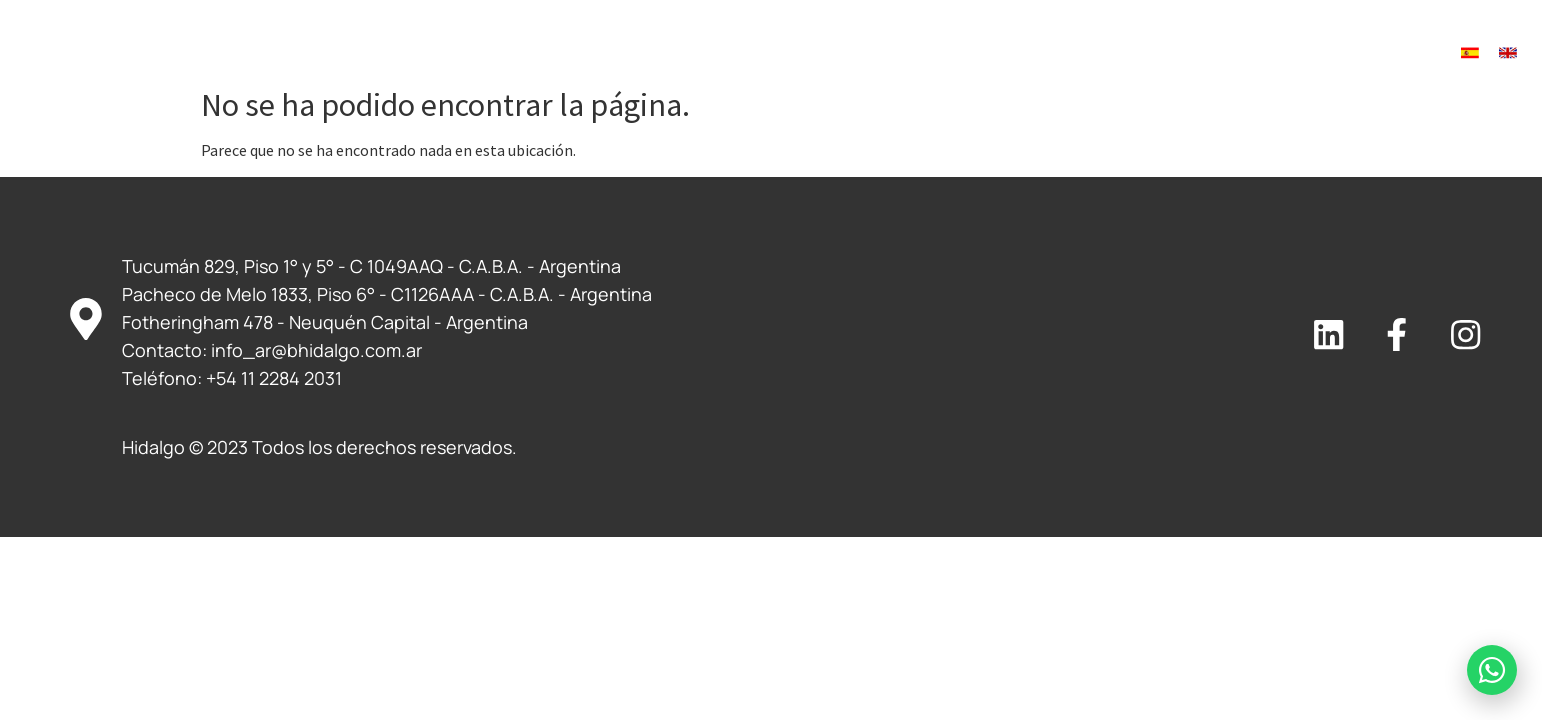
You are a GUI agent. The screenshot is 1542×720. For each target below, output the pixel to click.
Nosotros (611, 53)
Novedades (1100, 53)
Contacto (1209, 53)
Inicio (520, 53)
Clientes (838, 53)
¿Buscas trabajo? (965, 53)
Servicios (727, 53)
